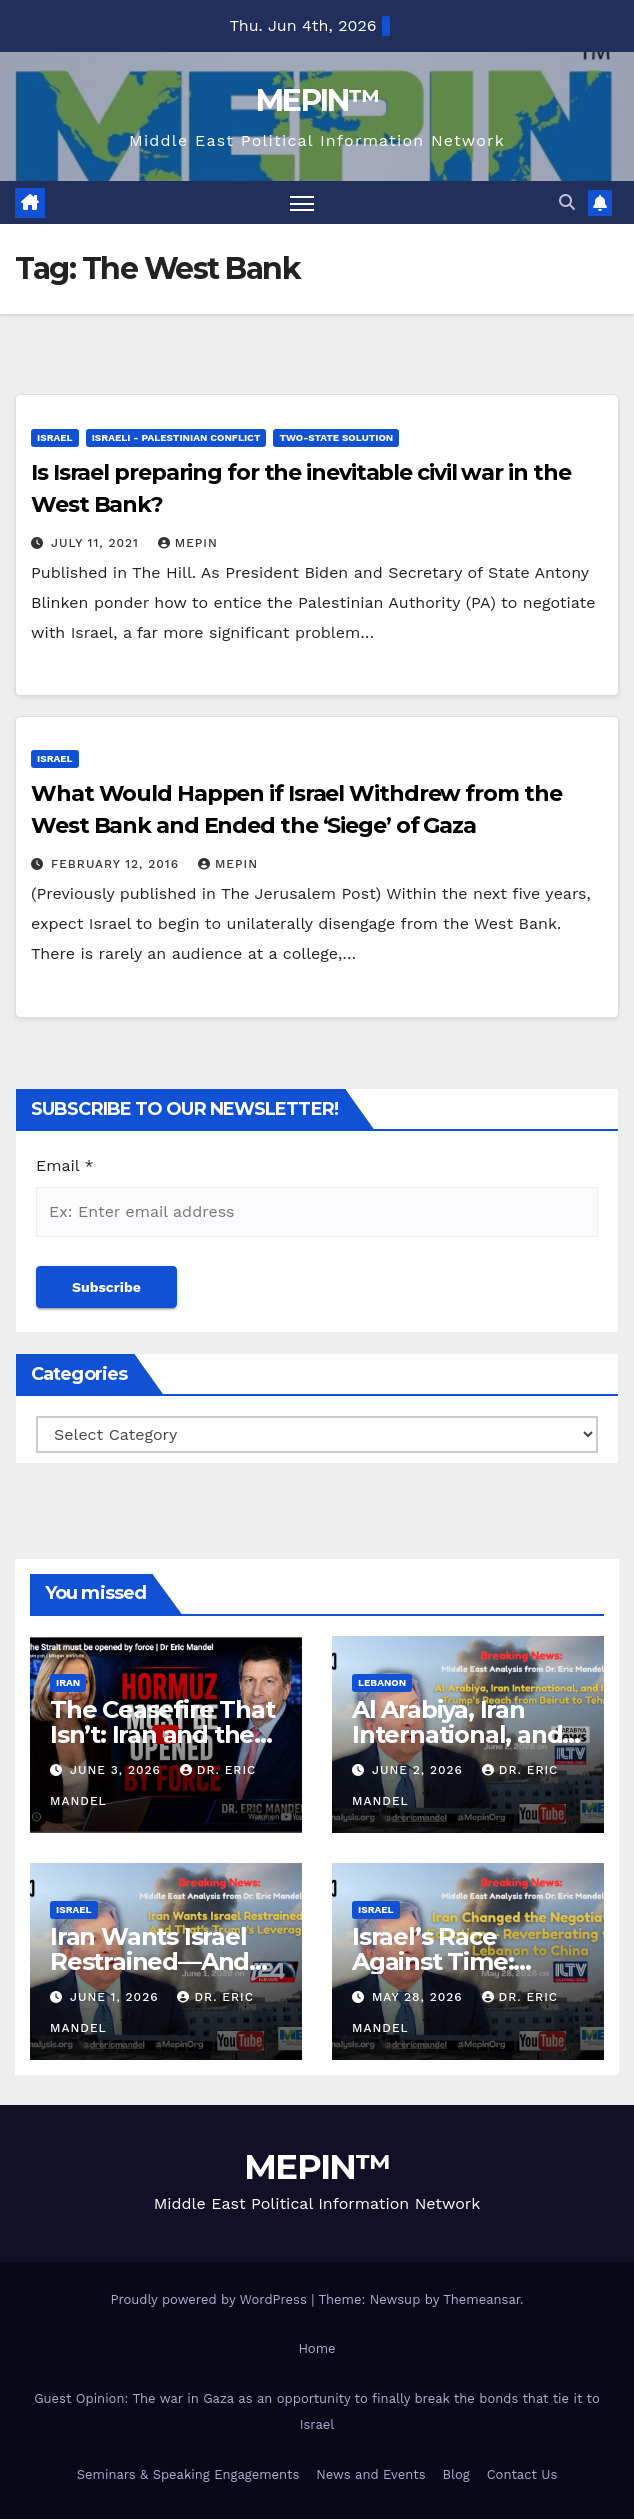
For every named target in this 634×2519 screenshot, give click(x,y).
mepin (188, 543)
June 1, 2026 (117, 1997)
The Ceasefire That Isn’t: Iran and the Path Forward (162, 1734)
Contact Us (522, 2474)
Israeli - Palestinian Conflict (176, 437)
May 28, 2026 (420, 1997)
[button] (567, 202)
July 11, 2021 (97, 543)
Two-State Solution (336, 437)
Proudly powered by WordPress (210, 2299)
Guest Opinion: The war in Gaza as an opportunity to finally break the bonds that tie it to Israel (317, 2411)
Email (65, 1165)
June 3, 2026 (118, 1770)
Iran (68, 1682)
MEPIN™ (317, 100)
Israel (55, 437)
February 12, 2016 (117, 864)
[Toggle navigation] (302, 202)
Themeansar (481, 2299)
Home (316, 2348)
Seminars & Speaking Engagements (188, 2474)
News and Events (370, 2474)
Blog (456, 2474)
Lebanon (382, 1682)
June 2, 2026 (420, 1770)
